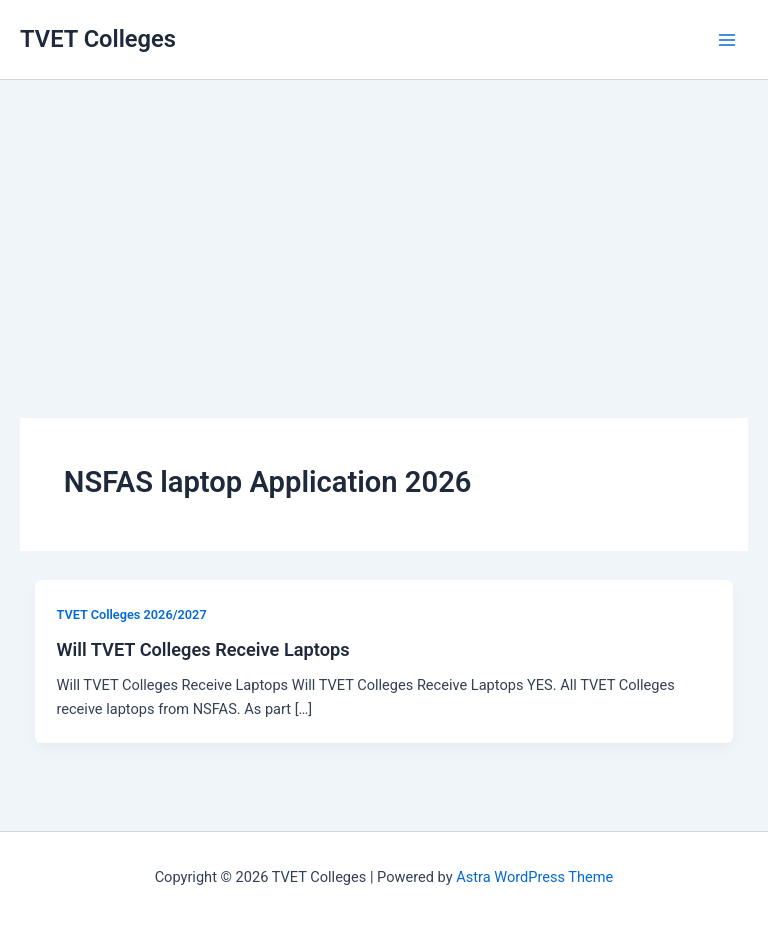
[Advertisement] (384, 220)
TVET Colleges (98, 39)
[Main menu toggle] (727, 40)
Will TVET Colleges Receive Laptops (202, 649)
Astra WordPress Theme (534, 877)
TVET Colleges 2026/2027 (131, 614)
